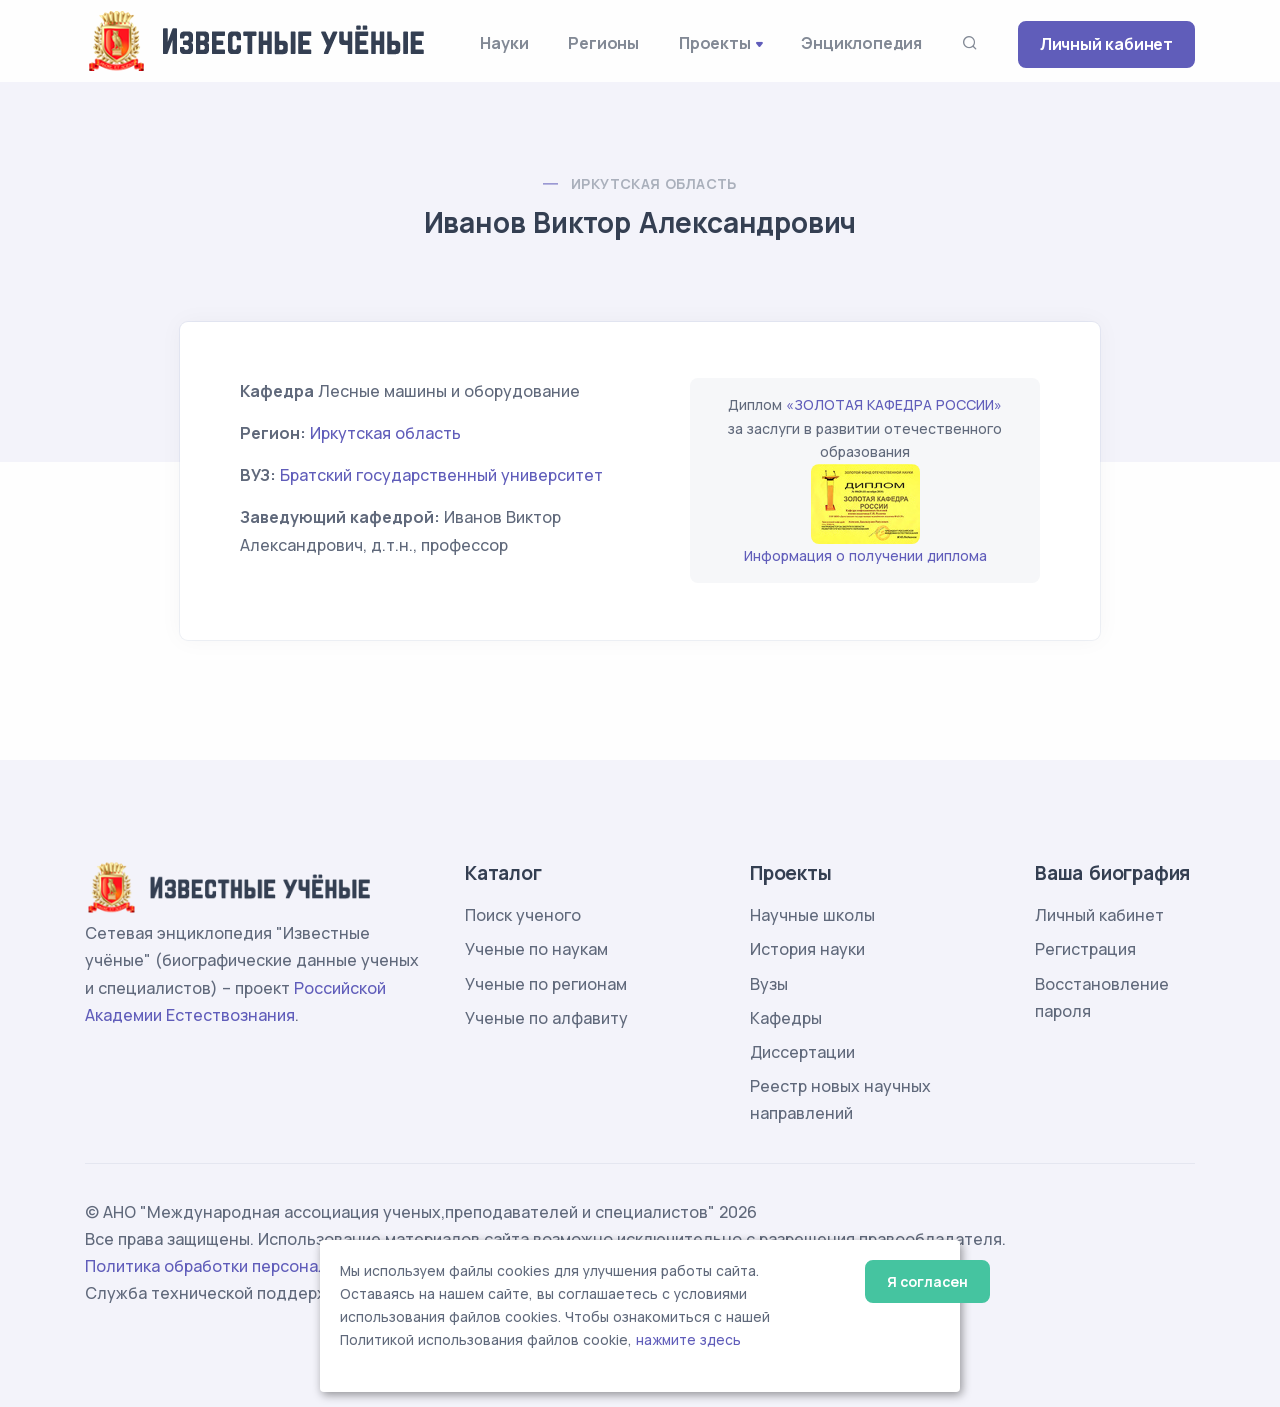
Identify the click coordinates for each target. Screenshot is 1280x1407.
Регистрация (1085, 949)
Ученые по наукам (536, 949)
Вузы (769, 984)
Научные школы (812, 915)
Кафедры (786, 1018)
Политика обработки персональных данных (258, 1266)
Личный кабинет (1106, 44)
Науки (504, 43)
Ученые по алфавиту (546, 1018)
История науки (807, 949)
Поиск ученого (523, 915)
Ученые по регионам (546, 984)
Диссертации (802, 1052)
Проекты (715, 43)
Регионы (603, 43)
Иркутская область (654, 183)
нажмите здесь (688, 1340)
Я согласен (927, 1281)
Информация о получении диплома (865, 555)
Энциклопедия (861, 43)
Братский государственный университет (441, 475)
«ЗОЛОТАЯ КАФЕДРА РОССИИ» (894, 404)
